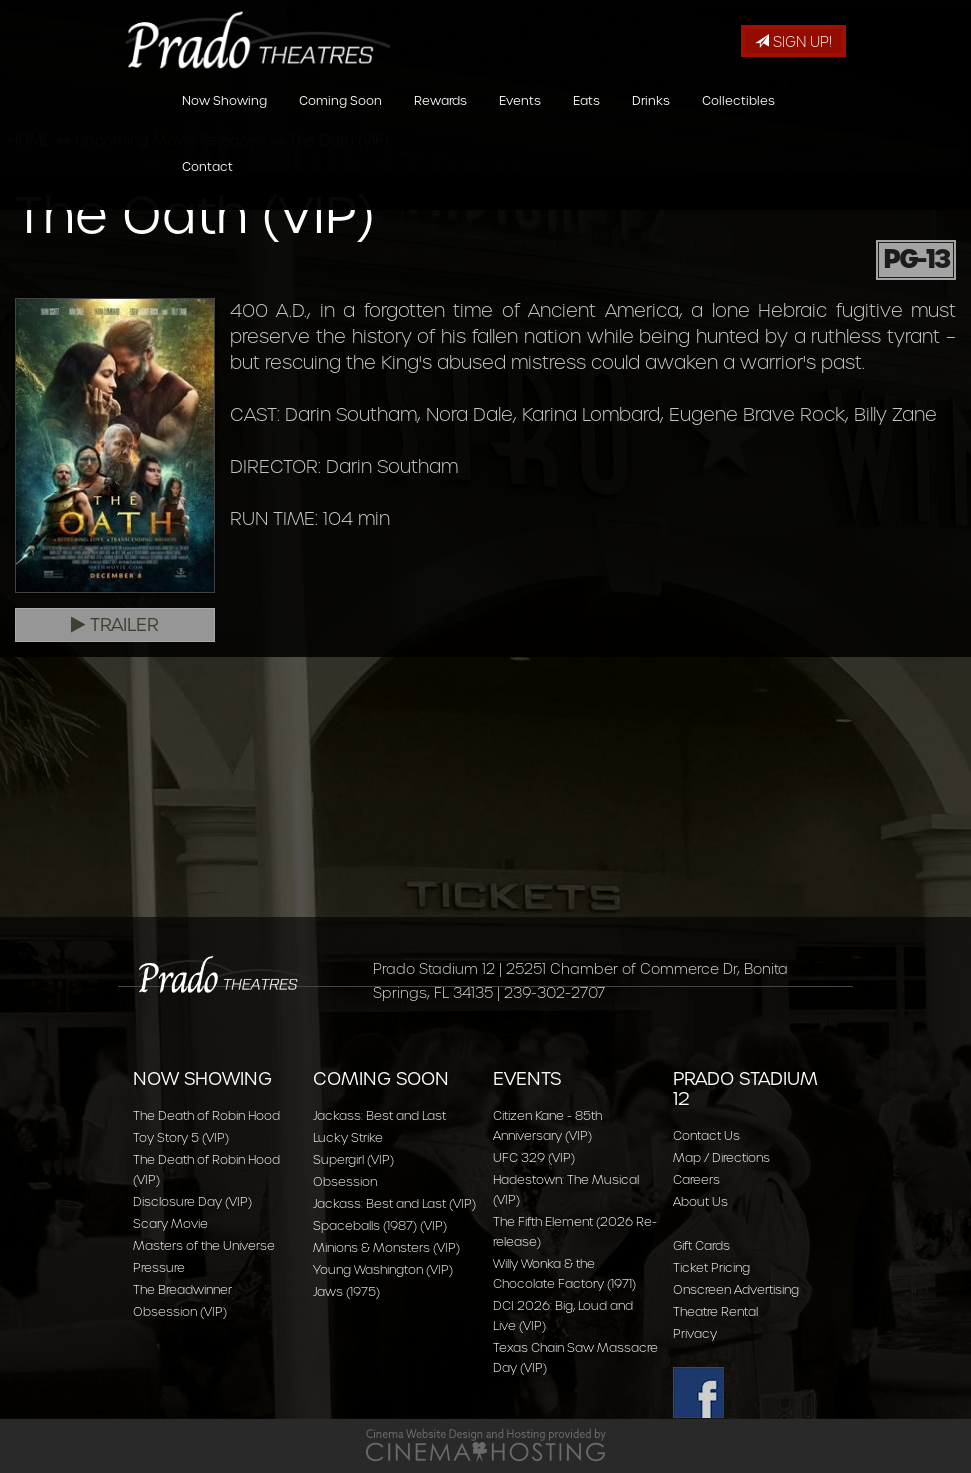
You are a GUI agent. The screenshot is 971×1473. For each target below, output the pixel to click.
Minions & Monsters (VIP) (386, 1247)
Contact (207, 189)
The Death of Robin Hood (206, 1115)
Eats (586, 123)
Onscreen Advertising (736, 1289)
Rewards (440, 123)
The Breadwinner (182, 1289)
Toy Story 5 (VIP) (181, 1137)
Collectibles (738, 123)
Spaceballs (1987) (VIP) (380, 1225)
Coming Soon (340, 123)
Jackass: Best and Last (379, 1115)
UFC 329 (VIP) (534, 1157)
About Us (700, 1201)
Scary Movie (170, 1223)
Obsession (345, 1181)
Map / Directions (721, 1157)
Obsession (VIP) (180, 1311)
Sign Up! (793, 42)
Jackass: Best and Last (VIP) (394, 1203)
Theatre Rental (715, 1311)
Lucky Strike (348, 1137)
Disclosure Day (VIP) (192, 1201)
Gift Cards (701, 1245)
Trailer (115, 625)
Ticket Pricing (711, 1267)
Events (520, 123)
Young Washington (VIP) (383, 1269)
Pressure (159, 1267)
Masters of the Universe (204, 1245)
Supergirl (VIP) (353, 1159)
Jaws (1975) (346, 1291)
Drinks (651, 123)
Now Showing (224, 123)
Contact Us (706, 1135)
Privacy (695, 1333)
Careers (696, 1179)
